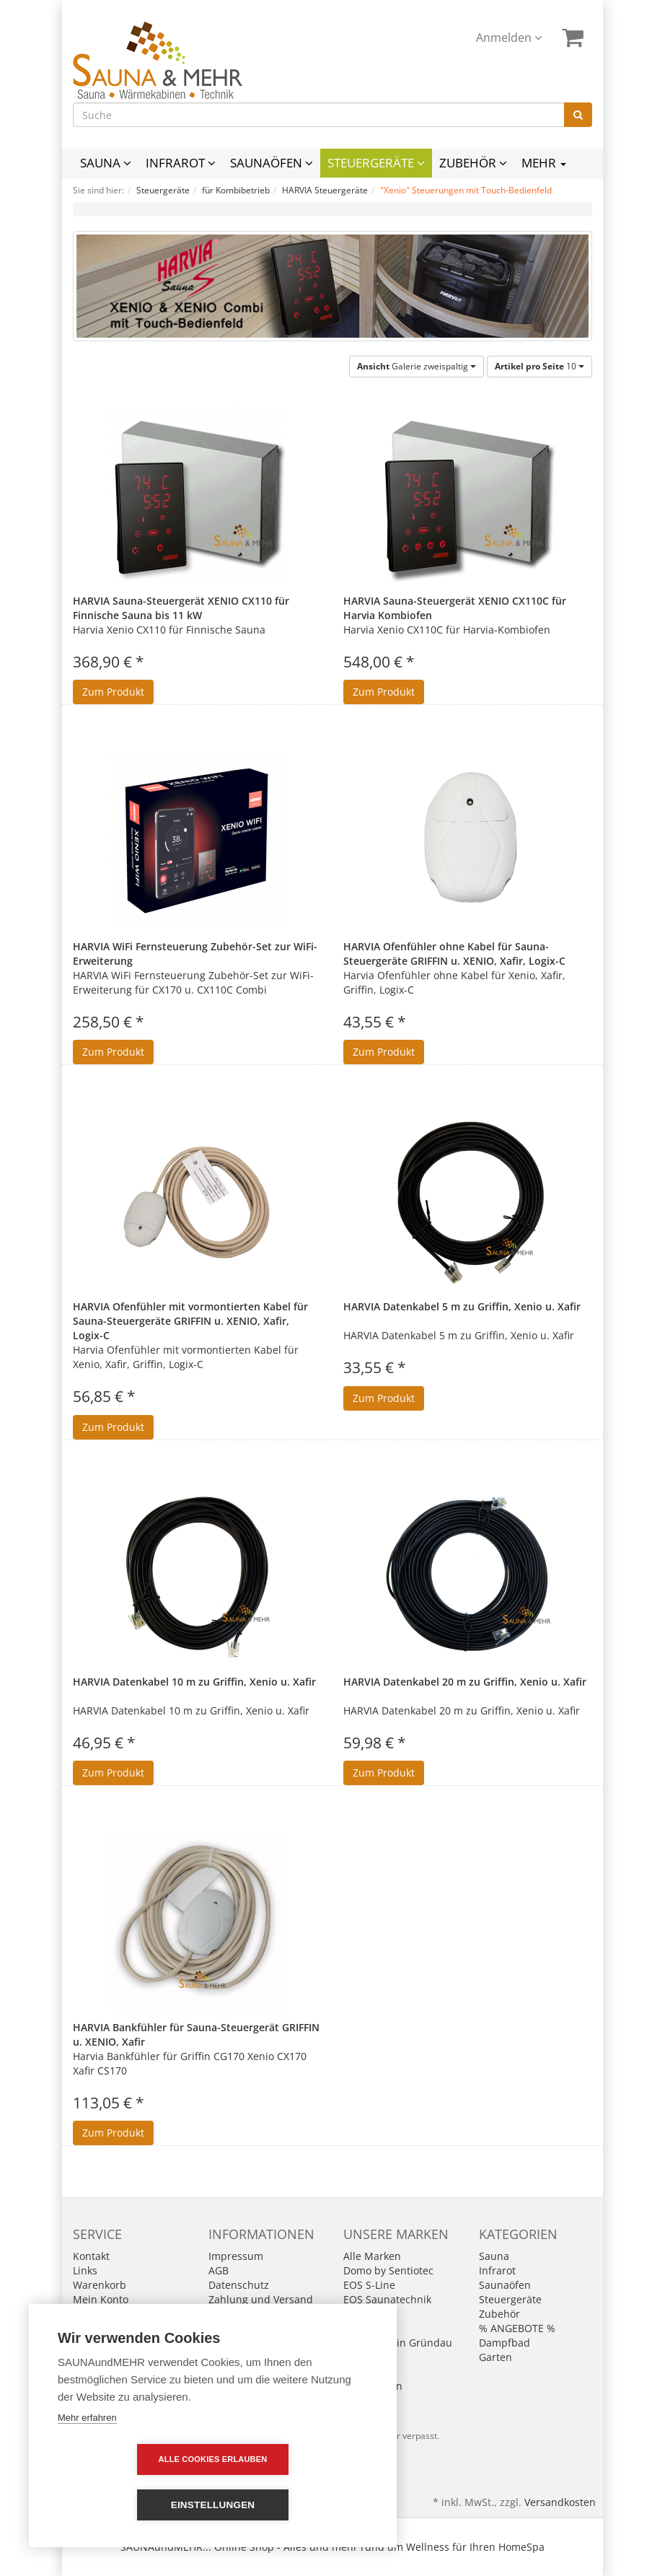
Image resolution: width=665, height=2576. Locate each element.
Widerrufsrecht (245, 2328)
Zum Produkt (113, 691)
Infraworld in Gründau (397, 2342)
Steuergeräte (376, 162)
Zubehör (473, 162)
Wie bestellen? (243, 2342)
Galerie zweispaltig (416, 366)
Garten (495, 2357)
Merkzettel (98, 2314)
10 (539, 366)
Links (85, 2270)
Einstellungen (296, 2505)
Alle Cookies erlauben (130, 2504)
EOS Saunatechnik (387, 2299)
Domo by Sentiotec (388, 2270)
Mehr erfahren (87, 2463)
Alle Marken (372, 2256)
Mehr (543, 162)
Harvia (358, 2328)
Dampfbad (504, 2342)
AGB (218, 2270)
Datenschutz (238, 2285)
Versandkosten (560, 2502)
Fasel (355, 2314)
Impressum (235, 2256)
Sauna (105, 162)
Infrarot (181, 162)
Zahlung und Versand (260, 2299)
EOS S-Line (369, 2285)
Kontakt (91, 2256)
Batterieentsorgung (255, 2314)
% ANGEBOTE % (517, 2328)
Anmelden (509, 37)
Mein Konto (100, 2299)
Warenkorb (99, 2285)
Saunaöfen (271, 162)
